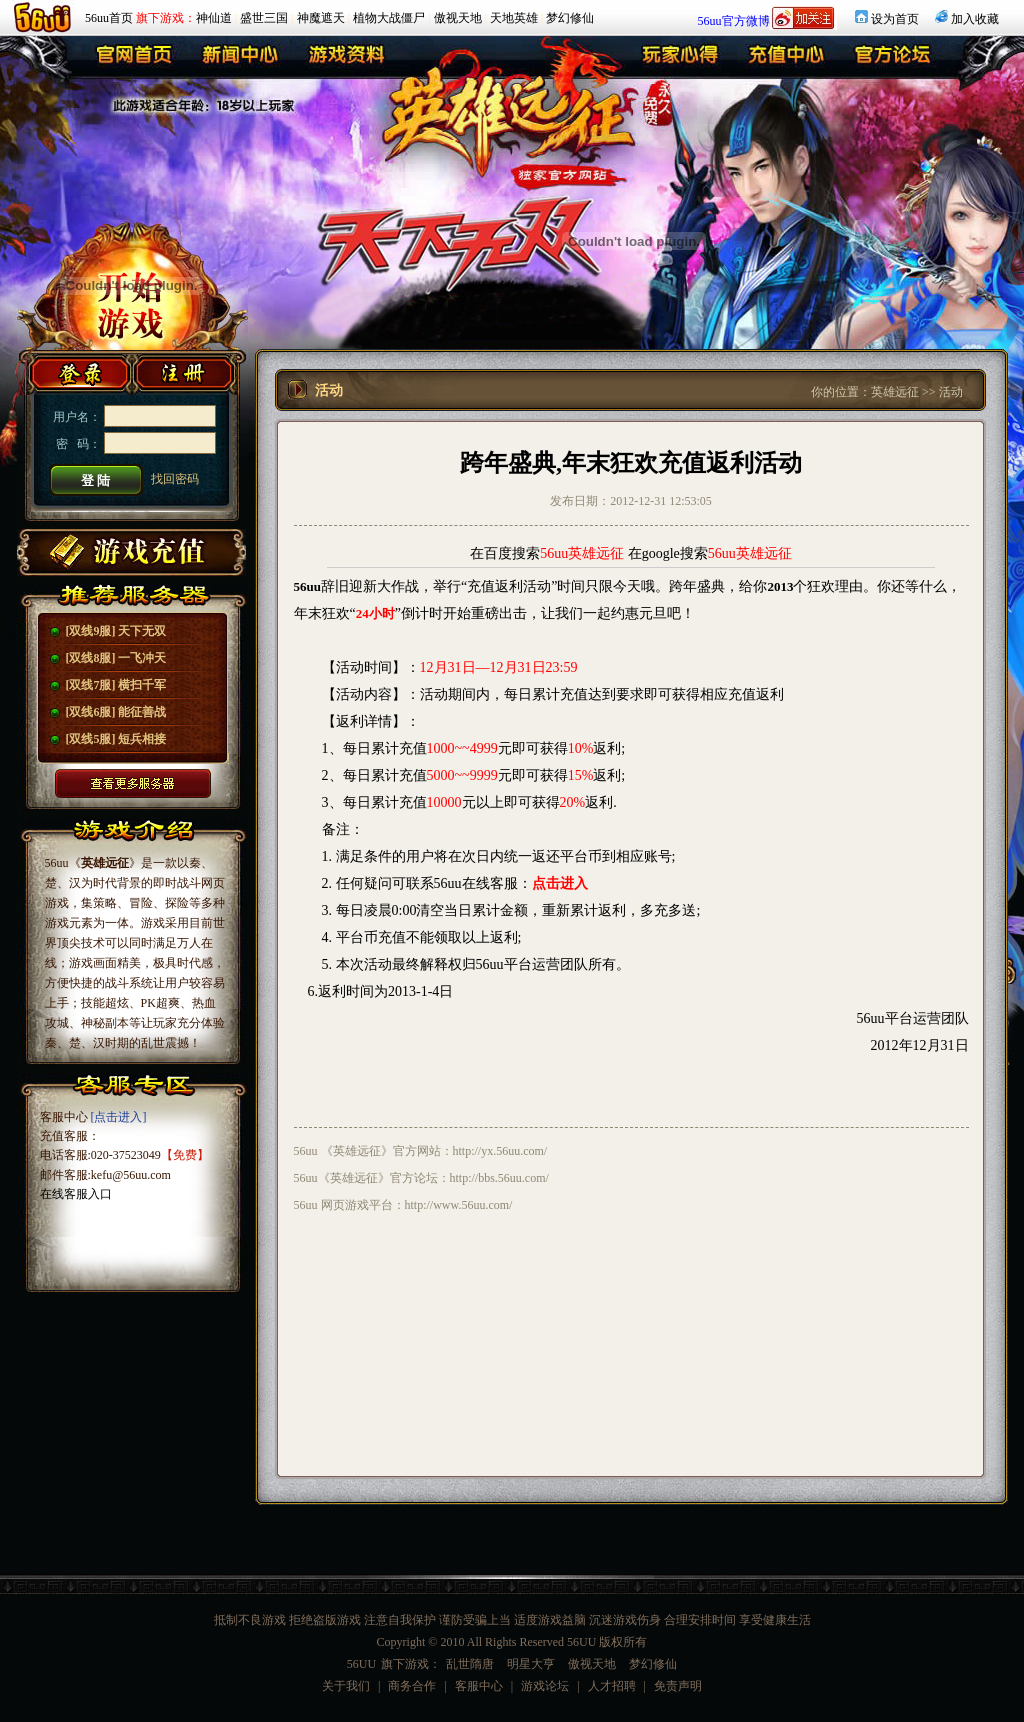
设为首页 (895, 19)
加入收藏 (975, 19)
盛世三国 (264, 18)
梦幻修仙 (570, 18)
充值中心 (787, 59)
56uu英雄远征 (582, 553)
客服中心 (479, 1686)
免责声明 (678, 1686)
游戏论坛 (545, 1686)
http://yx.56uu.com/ (500, 1151)
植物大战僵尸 (389, 18)
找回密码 (175, 479)
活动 (951, 392)
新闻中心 (239, 59)
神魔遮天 (321, 18)
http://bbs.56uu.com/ (499, 1178)
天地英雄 (514, 18)
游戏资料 (344, 59)
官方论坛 (892, 59)
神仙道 (214, 18)
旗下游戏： (166, 18)
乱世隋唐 (470, 1664)
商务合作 (412, 1686)
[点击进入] (119, 1117)
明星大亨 (531, 1664)
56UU (361, 1664)
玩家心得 (682, 59)
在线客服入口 (76, 1194)
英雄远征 (895, 392)
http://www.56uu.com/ (459, 1205)
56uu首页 (109, 18)
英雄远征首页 (134, 59)
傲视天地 (458, 18)
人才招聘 (612, 1686)
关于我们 (346, 1686)
